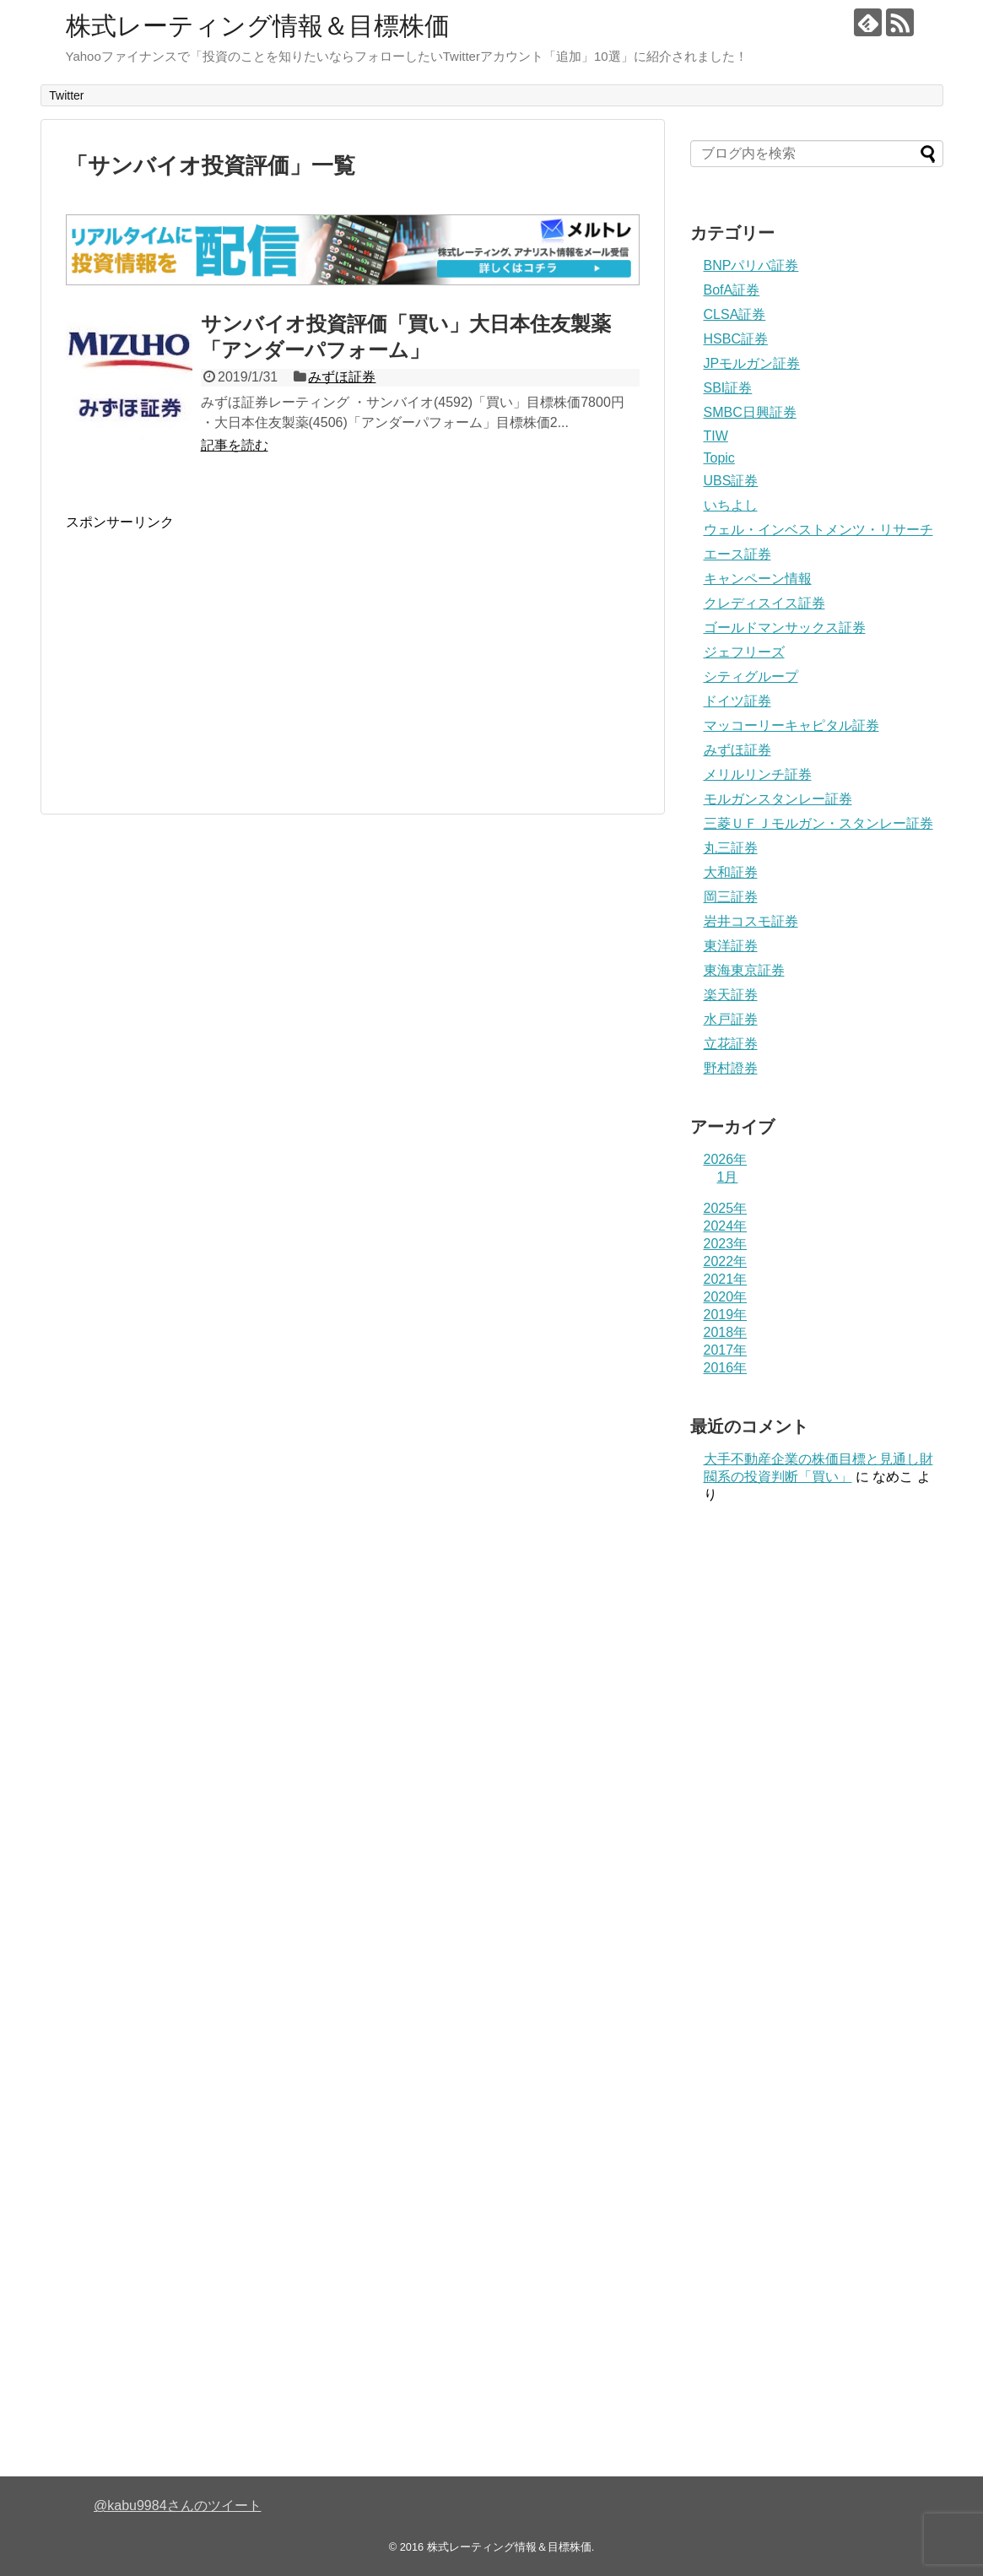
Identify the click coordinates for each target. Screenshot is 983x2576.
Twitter (66, 95)
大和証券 (731, 872)
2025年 (726, 1208)
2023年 (726, 1244)
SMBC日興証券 (750, 412)
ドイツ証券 (737, 701)
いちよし (731, 505)
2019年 (726, 1314)
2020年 (726, 1297)
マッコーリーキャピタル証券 (791, 725)
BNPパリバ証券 (751, 265)
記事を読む (234, 445)
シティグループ (751, 676)
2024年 (726, 1226)
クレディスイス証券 (764, 603)
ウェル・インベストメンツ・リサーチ (818, 529)
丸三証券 (731, 848)
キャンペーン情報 (758, 578)
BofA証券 (732, 290)
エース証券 (737, 554)
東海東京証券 (744, 970)
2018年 (726, 1332)
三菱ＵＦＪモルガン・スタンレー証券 (818, 823)
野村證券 (731, 1068)
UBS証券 (731, 481)
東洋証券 (731, 946)
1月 (727, 1177)
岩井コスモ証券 (751, 921)
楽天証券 (731, 995)
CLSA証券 (735, 314)
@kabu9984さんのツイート (178, 2505)
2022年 (726, 1261)
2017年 (726, 1350)
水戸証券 (731, 1019)
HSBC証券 (736, 339)
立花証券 (731, 1043)
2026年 (726, 1159)
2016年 (726, 1368)
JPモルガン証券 (752, 363)
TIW (716, 436)
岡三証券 (731, 897)
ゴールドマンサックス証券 (785, 627)
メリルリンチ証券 (758, 774)
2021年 (726, 1279)
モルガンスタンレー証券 (778, 799)
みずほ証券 (341, 377)
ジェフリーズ (744, 652)
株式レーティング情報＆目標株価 (258, 26)
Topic (719, 458)
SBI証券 (728, 388)
